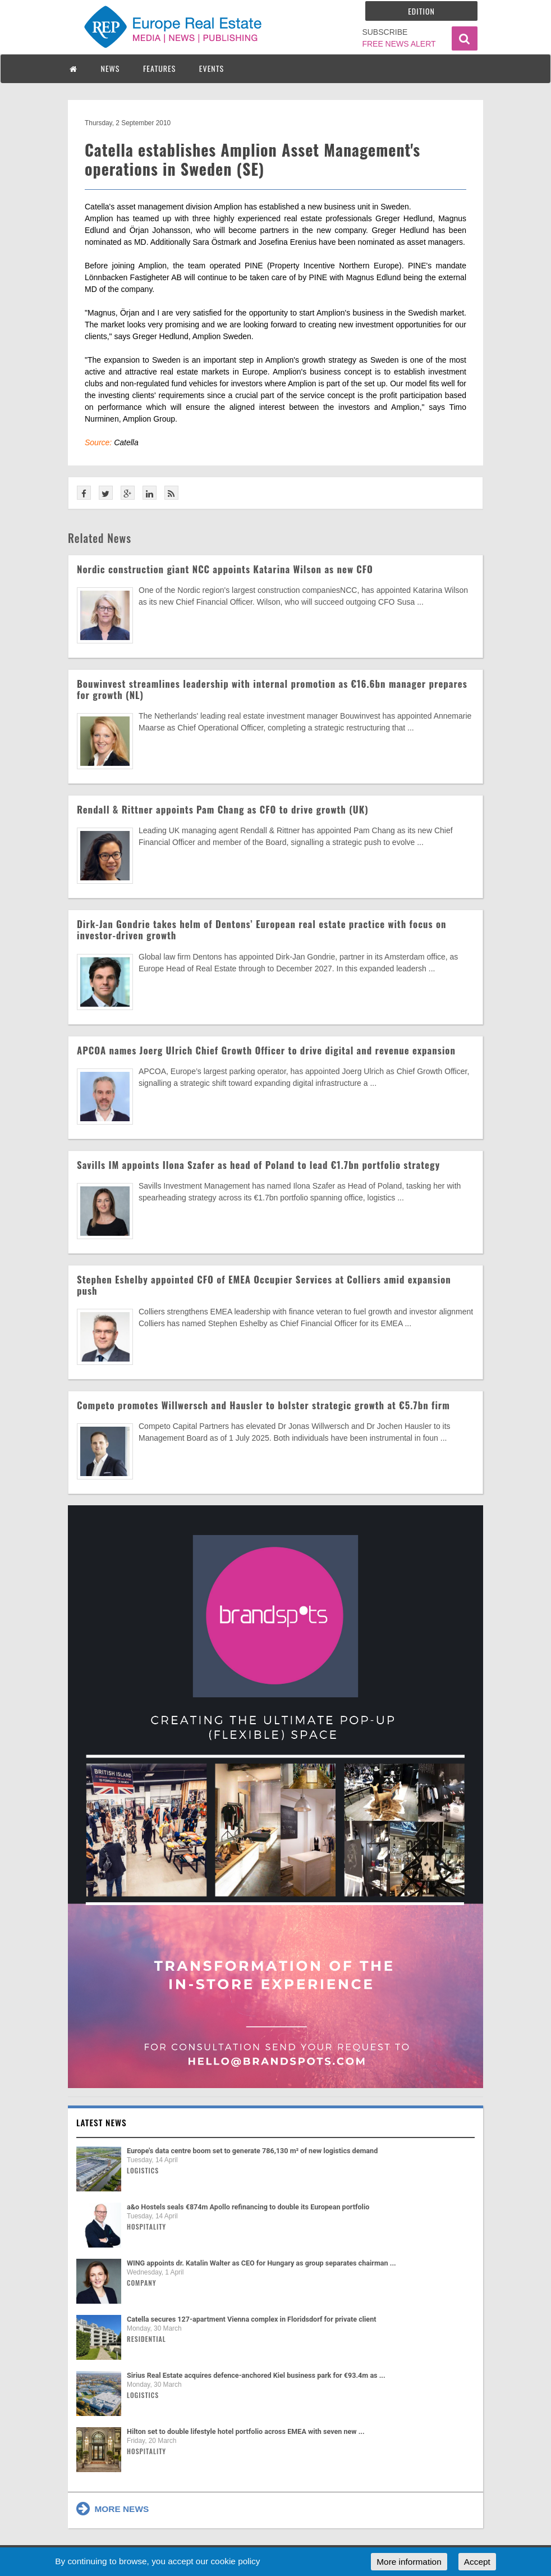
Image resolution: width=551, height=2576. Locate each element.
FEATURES (159, 68)
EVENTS (211, 68)
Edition (421, 11)
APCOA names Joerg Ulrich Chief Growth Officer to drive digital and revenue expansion (266, 1050)
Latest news (101, 2122)
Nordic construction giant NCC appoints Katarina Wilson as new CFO (225, 569)
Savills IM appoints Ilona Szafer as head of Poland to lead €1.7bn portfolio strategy (258, 1165)
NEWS (110, 68)
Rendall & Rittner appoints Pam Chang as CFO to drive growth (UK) (223, 809)
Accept (477, 2561)
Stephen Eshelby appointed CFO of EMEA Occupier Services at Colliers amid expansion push (264, 1285)
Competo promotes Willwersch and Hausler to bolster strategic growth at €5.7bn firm (263, 1405)
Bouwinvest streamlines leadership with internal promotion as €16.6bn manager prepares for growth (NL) (272, 689)
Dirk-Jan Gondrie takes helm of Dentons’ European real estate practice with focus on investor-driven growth (262, 929)
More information (408, 2561)
